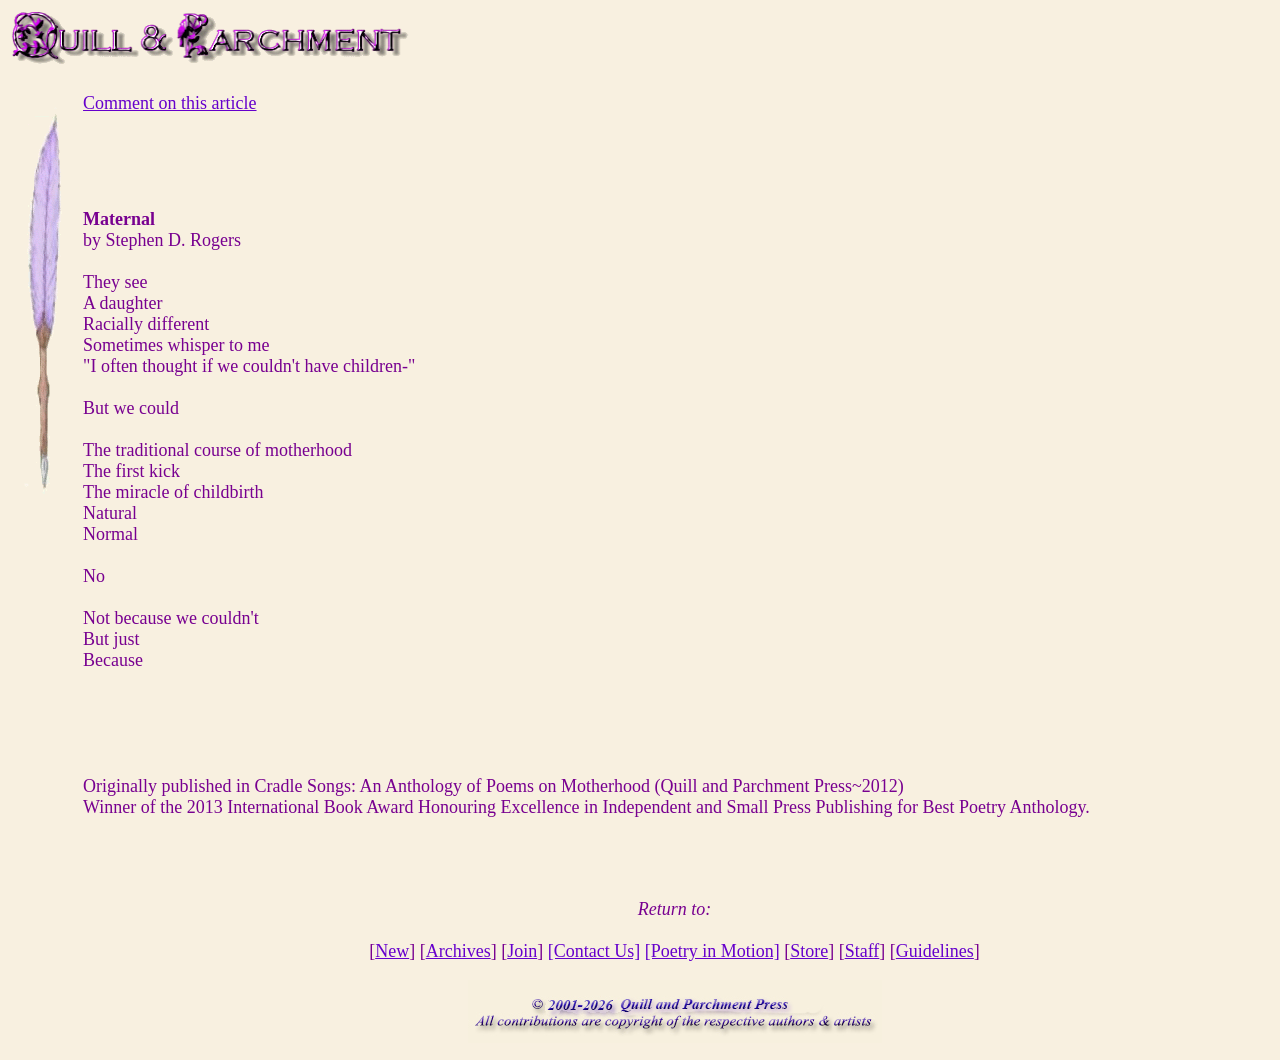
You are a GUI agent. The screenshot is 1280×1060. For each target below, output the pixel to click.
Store (809, 951)
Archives (458, 951)
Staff (862, 951)
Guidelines (935, 951)
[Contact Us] (594, 951)
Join (522, 951)
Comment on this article (169, 103)
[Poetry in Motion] (712, 951)
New (392, 951)
